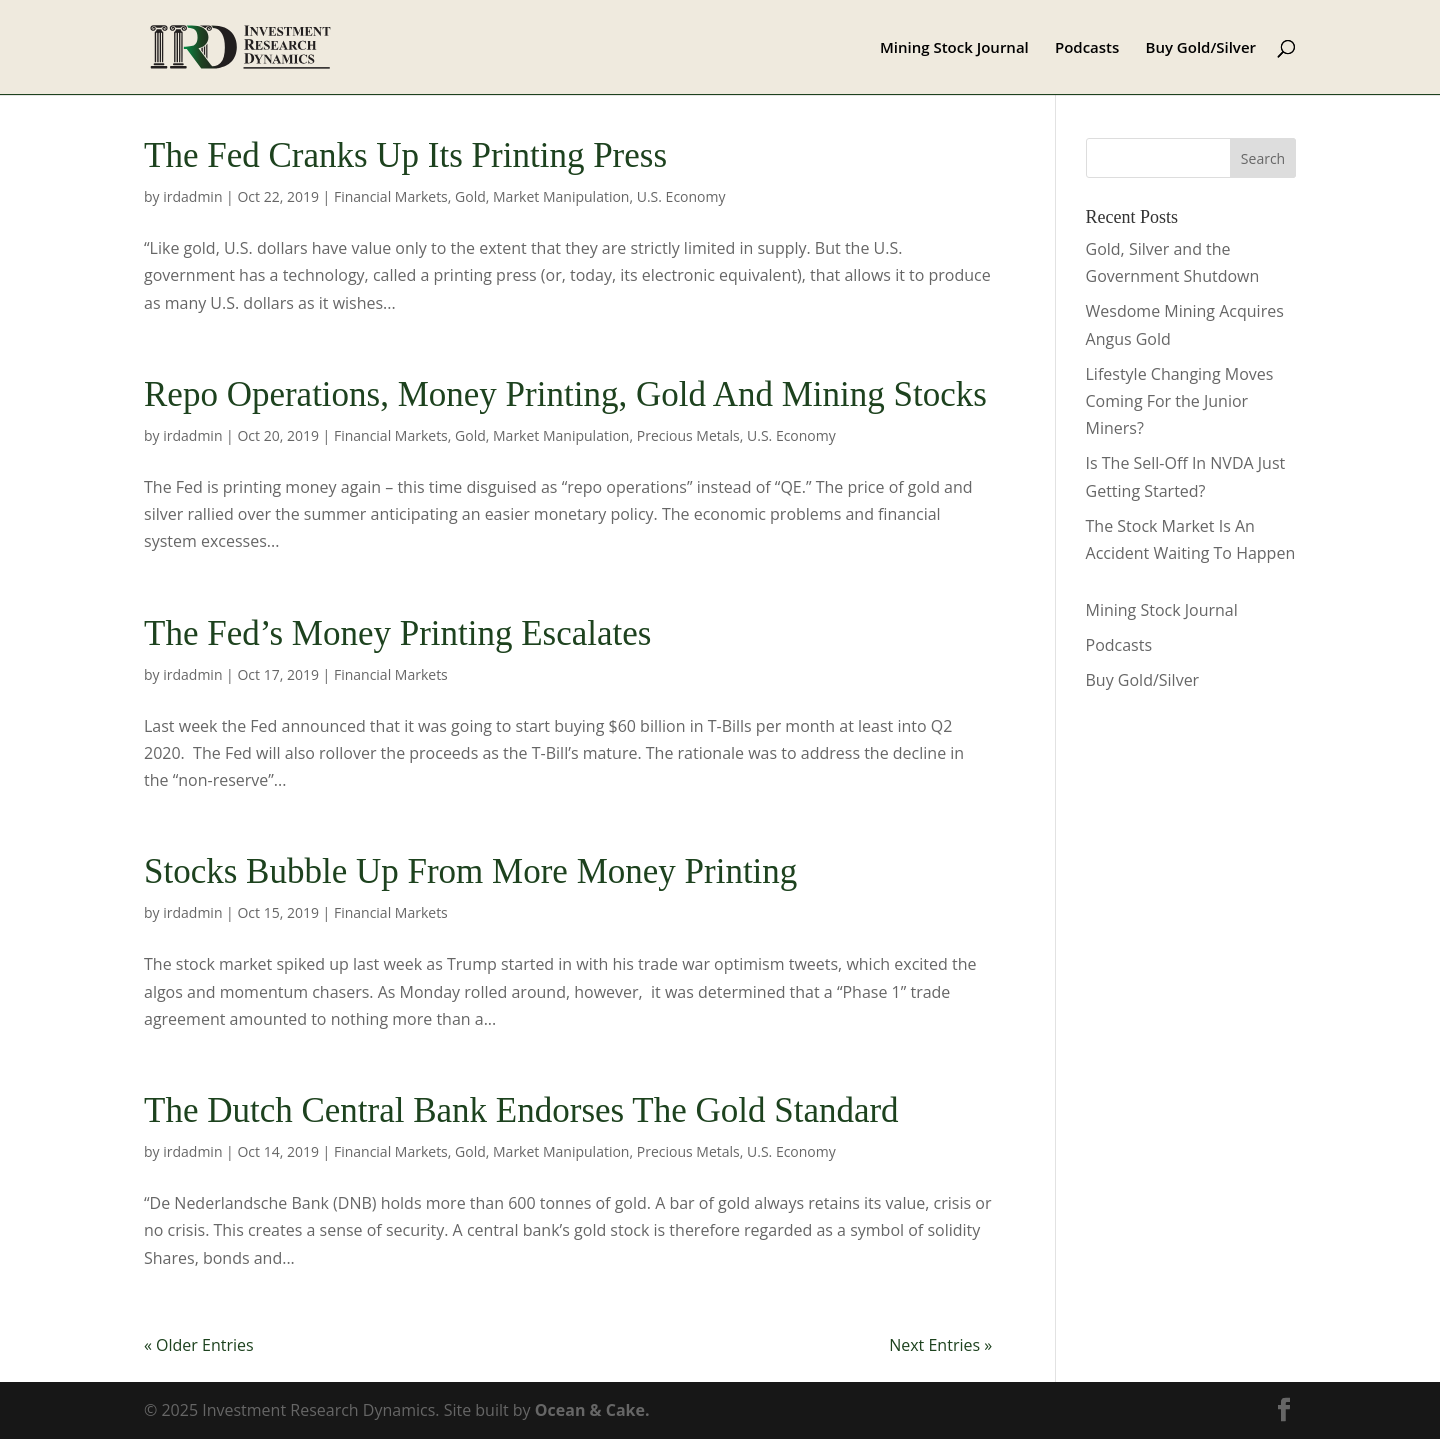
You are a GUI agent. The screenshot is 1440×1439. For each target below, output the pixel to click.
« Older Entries (199, 1345)
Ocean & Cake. (592, 1410)
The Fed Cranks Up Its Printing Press (405, 155)
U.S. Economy (681, 196)
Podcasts (1087, 48)
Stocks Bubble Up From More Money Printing (470, 871)
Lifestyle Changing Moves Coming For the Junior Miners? (1180, 401)
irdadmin (192, 196)
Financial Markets (391, 196)
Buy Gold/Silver (1201, 48)
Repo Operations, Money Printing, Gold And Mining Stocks (565, 394)
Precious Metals (688, 435)
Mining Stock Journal (954, 48)
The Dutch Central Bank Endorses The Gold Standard (521, 1110)
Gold (470, 196)
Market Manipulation (561, 196)
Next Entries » (940, 1345)
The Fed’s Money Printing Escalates (397, 633)
